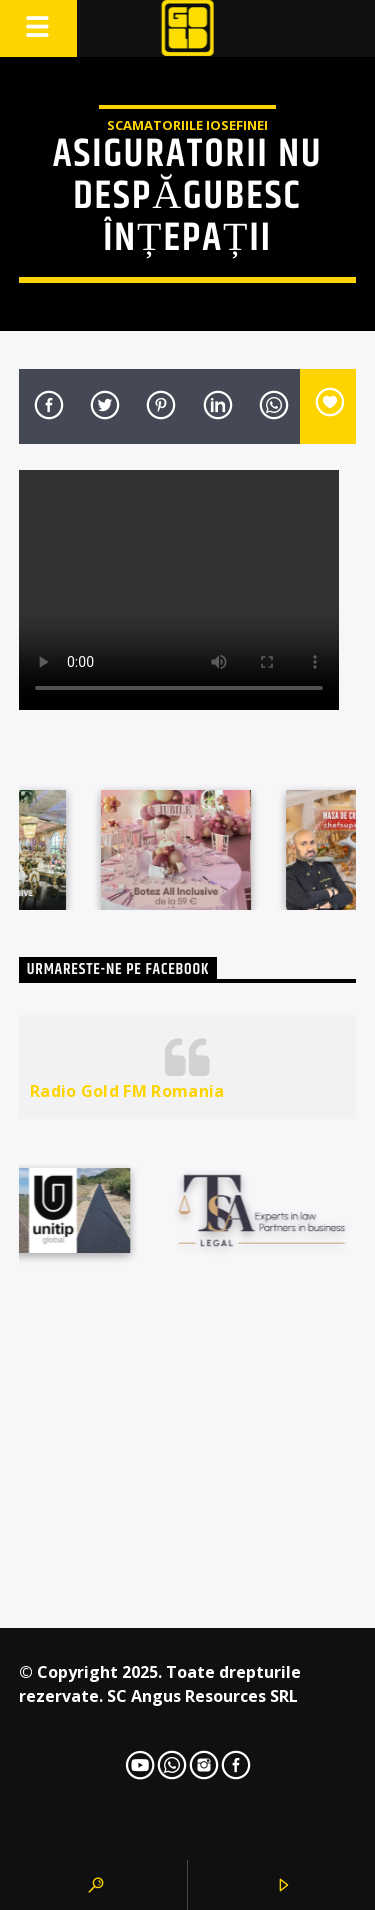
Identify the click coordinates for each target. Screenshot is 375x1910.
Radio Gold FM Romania (127, 1091)
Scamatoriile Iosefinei (187, 125)
